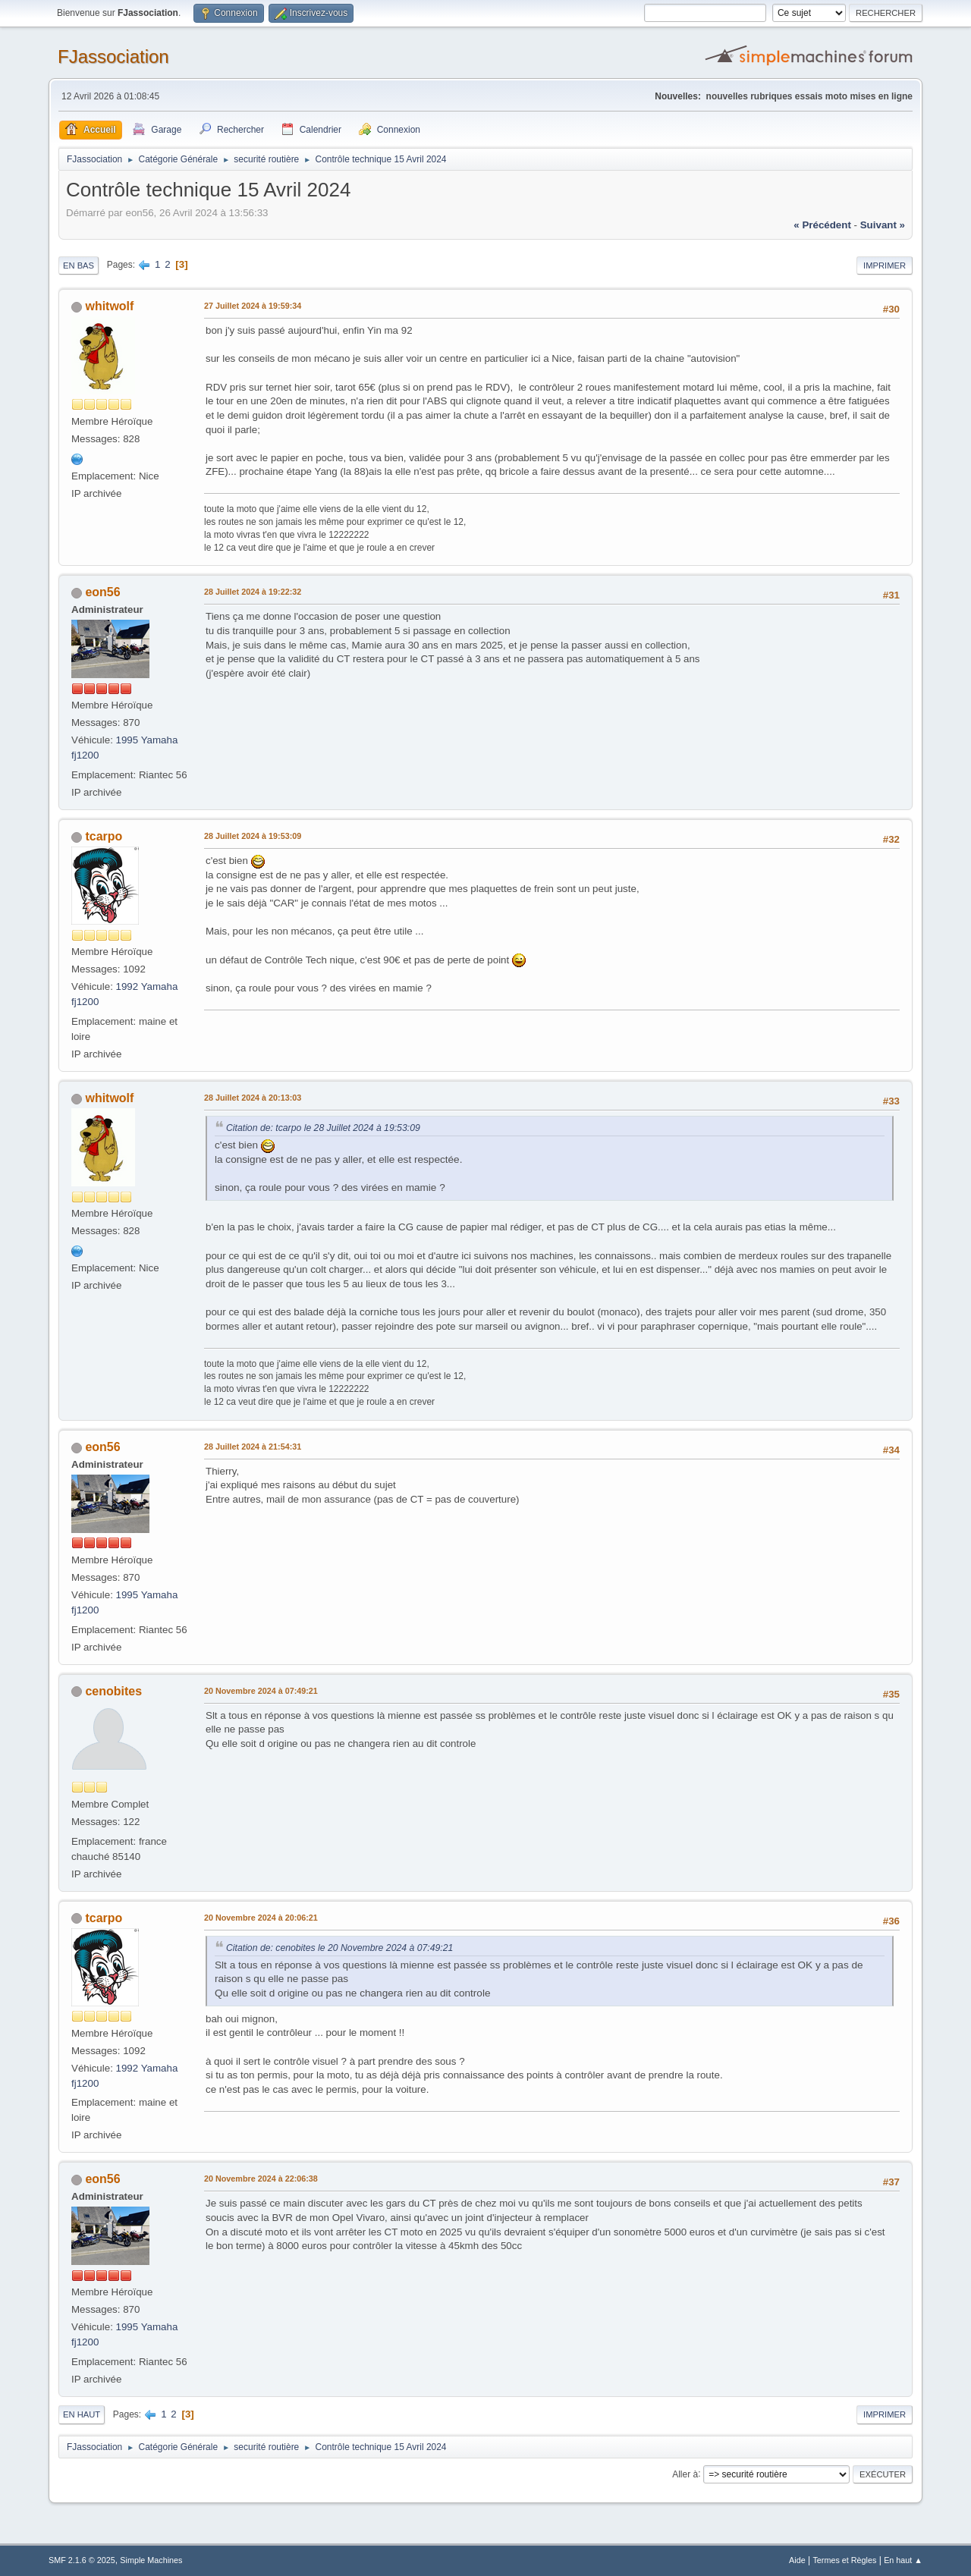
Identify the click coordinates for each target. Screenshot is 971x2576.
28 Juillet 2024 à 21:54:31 (252, 1446)
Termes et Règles (844, 2560)
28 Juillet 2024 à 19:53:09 (252, 835)
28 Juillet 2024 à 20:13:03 (252, 1097)
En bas (78, 265)
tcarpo (103, 836)
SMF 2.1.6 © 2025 (82, 2560)
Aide (797, 2560)
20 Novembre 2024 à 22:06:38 (261, 2178)
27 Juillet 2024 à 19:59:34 (252, 305)
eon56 (102, 592)
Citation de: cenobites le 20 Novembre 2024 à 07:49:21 (339, 1948)
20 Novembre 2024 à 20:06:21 (261, 1917)
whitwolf (109, 306)
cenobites (113, 1691)
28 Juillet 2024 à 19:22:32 (252, 591)
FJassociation (113, 56)
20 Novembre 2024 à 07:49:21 (261, 1690)
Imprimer (884, 265)
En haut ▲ (903, 2560)
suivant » (882, 225)
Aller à (685, 2473)
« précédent (822, 225)
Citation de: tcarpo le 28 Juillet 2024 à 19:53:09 (323, 1128)
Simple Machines (151, 2560)
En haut (81, 2414)
